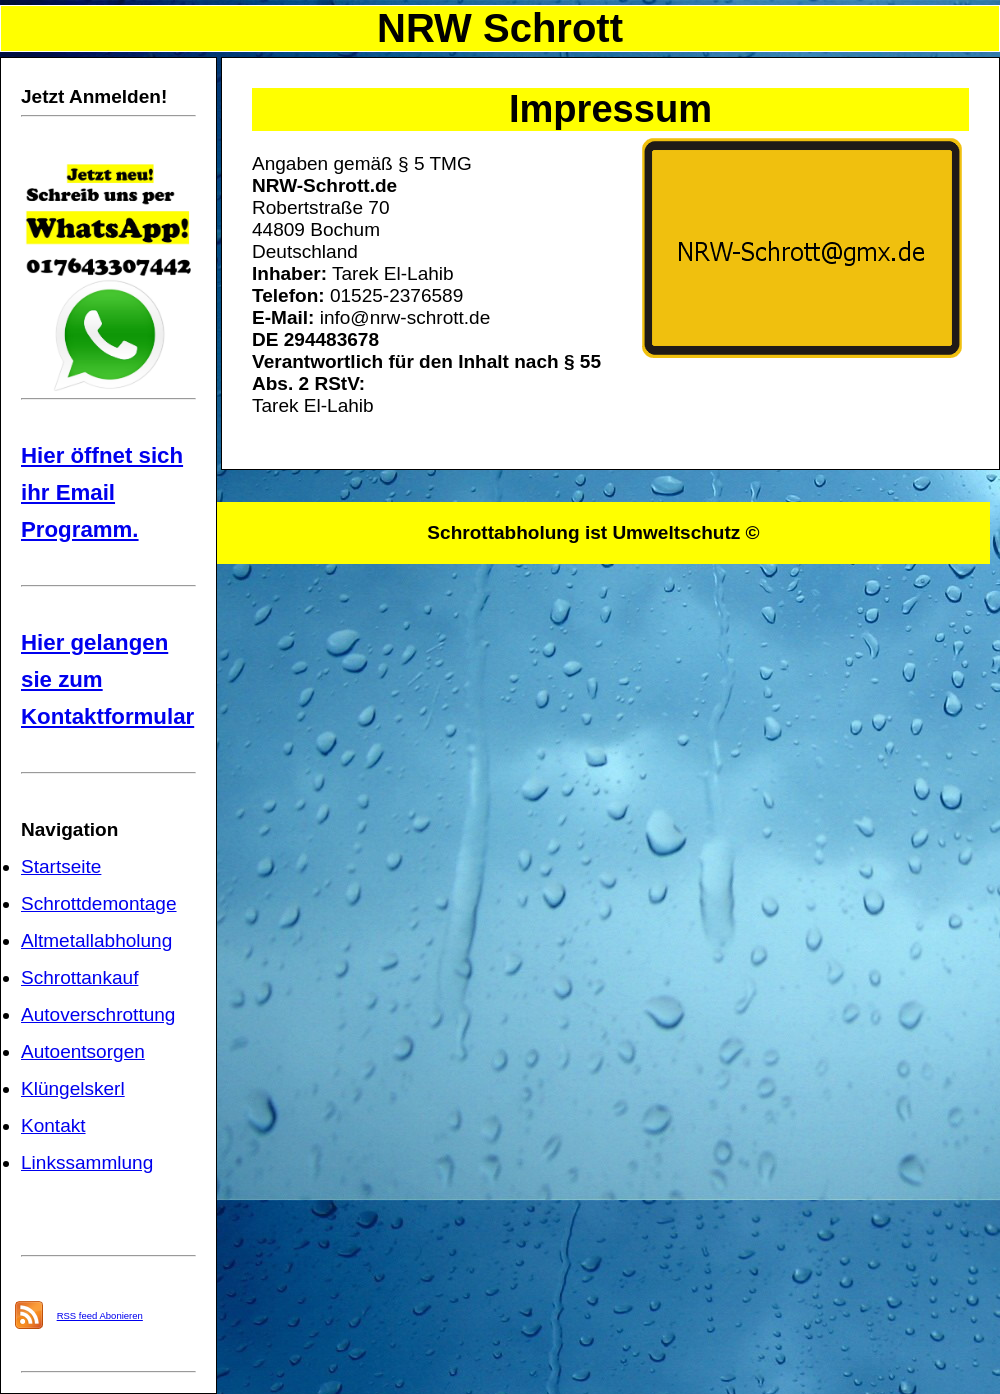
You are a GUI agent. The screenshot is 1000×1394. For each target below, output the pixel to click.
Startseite (61, 866)
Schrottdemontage (99, 903)
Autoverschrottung (98, 1014)
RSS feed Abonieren (100, 1315)
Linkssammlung (87, 1162)
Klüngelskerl (73, 1088)
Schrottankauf (79, 977)
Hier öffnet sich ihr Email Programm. (102, 492)
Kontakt (53, 1125)
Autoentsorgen (83, 1051)
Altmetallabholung (96, 940)
